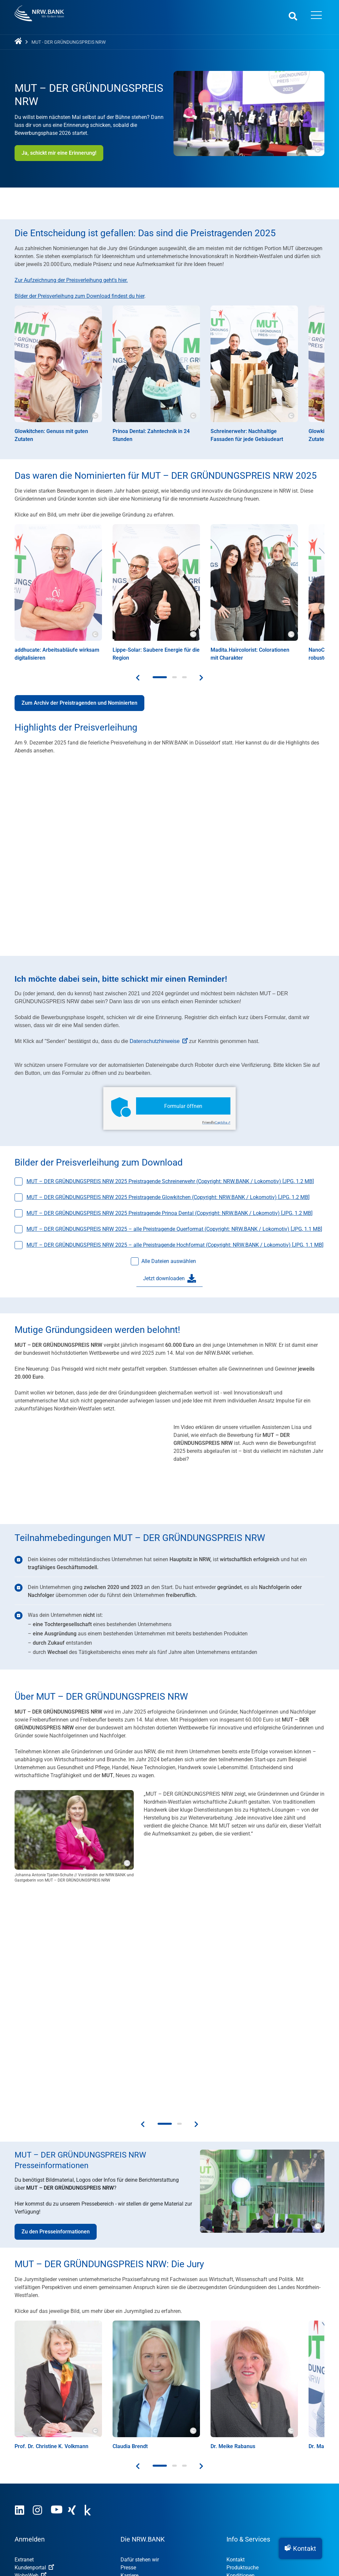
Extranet (24, 2337)
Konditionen (240, 2353)
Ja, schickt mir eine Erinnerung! (59, 153)
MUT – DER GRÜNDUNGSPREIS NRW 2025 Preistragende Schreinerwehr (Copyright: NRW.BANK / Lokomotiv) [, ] (170, 1181)
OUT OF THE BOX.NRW (151, 2471)
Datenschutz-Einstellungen (291, 2516)
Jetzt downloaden (169, 1278)
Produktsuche (242, 2345)
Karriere (129, 2353)
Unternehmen (30, 2471)
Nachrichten (240, 2385)
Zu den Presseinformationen (56, 2009)
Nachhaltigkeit (31, 2447)
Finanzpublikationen (250, 2392)
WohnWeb (30, 2353)
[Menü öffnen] (316, 16)
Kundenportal (34, 2345)
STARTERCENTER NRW (152, 2463)
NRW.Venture (136, 2479)
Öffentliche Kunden (37, 2487)
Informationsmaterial (251, 2361)
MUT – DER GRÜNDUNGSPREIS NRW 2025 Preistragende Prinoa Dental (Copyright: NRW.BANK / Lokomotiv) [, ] (169, 1213)
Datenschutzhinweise (159, 1041)
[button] (300, 2548)
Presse (128, 2345)
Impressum (28, 2516)
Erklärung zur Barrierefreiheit (214, 2516)
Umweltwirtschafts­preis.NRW (154, 2447)
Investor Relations (141, 2361)
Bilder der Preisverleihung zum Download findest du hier (79, 296)
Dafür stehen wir (140, 2337)
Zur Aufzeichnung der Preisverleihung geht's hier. (71, 280)
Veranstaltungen (245, 2369)
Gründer (24, 2463)
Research (131, 2369)
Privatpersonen (32, 2479)
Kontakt (235, 2337)
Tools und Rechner (248, 2377)
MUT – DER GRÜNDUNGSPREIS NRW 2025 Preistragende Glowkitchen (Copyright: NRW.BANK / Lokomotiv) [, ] (168, 1197)
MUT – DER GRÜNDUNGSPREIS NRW (168, 2455)
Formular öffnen (183, 1106)
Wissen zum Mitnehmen (254, 2400)
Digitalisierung (31, 2455)
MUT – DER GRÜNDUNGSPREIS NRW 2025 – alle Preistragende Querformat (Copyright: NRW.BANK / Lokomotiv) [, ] (174, 1229)
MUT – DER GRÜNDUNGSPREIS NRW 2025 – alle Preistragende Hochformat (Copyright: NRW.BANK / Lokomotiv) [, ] (174, 1245)
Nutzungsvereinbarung (79, 2516)
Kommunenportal (39, 2361)
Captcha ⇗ (216, 1122)
